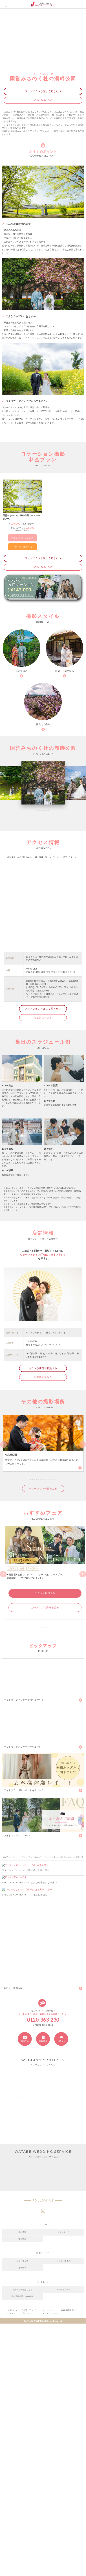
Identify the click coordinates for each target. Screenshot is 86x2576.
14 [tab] (56, 1480)
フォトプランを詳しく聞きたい (43, 91)
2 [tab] (33, 1480)
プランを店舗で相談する (43, 1368)
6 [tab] (40, 1480)
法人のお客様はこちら (22, 2533)
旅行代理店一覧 (63, 2533)
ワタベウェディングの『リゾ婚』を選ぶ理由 (25, 1956)
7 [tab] (42, 1480)
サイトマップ (22, 2504)
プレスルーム (63, 2476)
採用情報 (22, 2483)
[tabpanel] (43, 1443)
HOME (5, 1864)
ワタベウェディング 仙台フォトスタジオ (43, 1254)
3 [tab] (35, 1480)
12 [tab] (52, 1480)
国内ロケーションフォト (45, 1864)
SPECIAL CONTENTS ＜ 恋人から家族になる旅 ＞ (30, 2047)
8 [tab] (44, 1480)
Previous (3, 1444)
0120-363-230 (43, 2263)
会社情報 (22, 2476)
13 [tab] (54, 1480)
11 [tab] (50, 1480)
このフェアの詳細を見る (43, 1607)
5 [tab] (38, 1480)
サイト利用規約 (63, 2504)
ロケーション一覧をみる (43, 1488)
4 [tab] (37, 1480)
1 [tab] (31, 1480)
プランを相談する (43, 1593)
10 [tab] (48, 1480)
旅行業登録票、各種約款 (22, 2540)
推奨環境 (22, 2511)
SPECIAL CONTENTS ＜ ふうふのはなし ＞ (26, 2138)
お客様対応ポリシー (70, 2554)
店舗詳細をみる (43, 1017)
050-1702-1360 (43, 100)
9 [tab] (46, 1480)
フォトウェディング (21, 1864)
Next (82, 1444)
